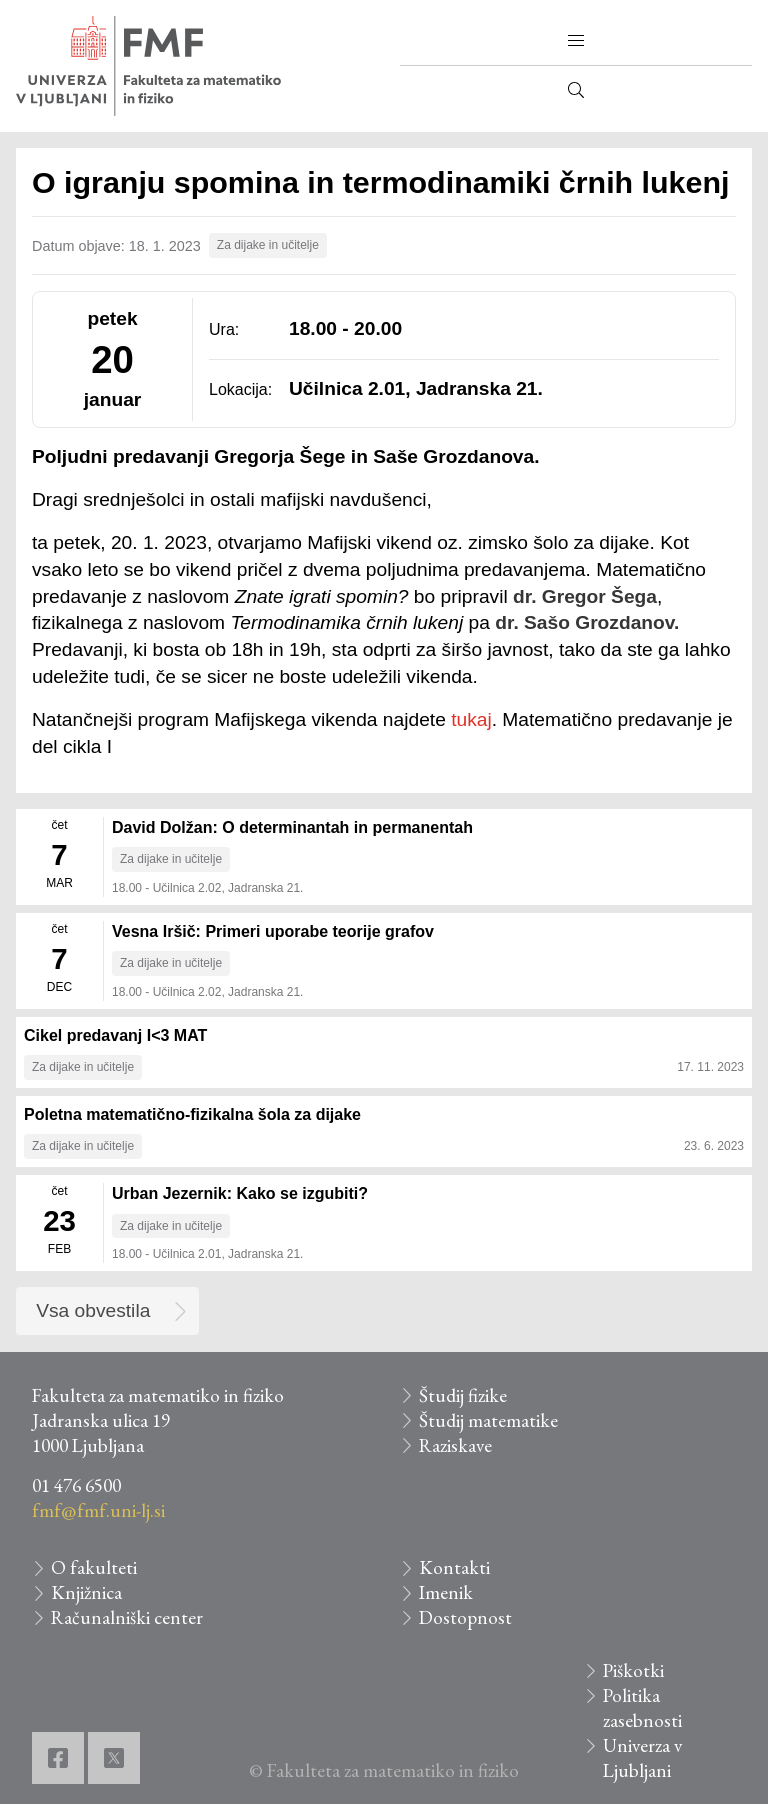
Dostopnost (465, 1617)
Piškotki (633, 1670)
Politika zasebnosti (642, 1708)
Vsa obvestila (93, 1310)
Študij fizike (463, 1395)
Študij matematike (488, 1420)
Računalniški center (127, 1617)
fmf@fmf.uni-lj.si (98, 1510)
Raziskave (455, 1445)
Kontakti (454, 1567)
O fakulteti (94, 1567)
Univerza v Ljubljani (642, 1758)
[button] (576, 41)
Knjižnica (86, 1592)
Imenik (446, 1592)
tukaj (471, 719)
